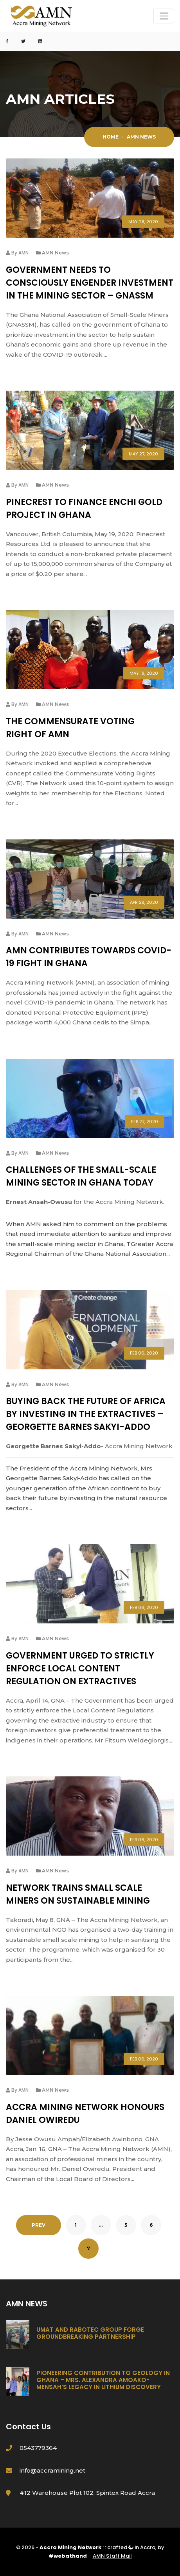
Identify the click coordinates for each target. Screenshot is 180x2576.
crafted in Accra (131, 2547)
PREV (38, 2225)
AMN (23, 252)
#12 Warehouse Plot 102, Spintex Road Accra (87, 2492)
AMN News (55, 253)
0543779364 (38, 2448)
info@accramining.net (52, 2470)
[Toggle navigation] (163, 16)
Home (111, 137)
